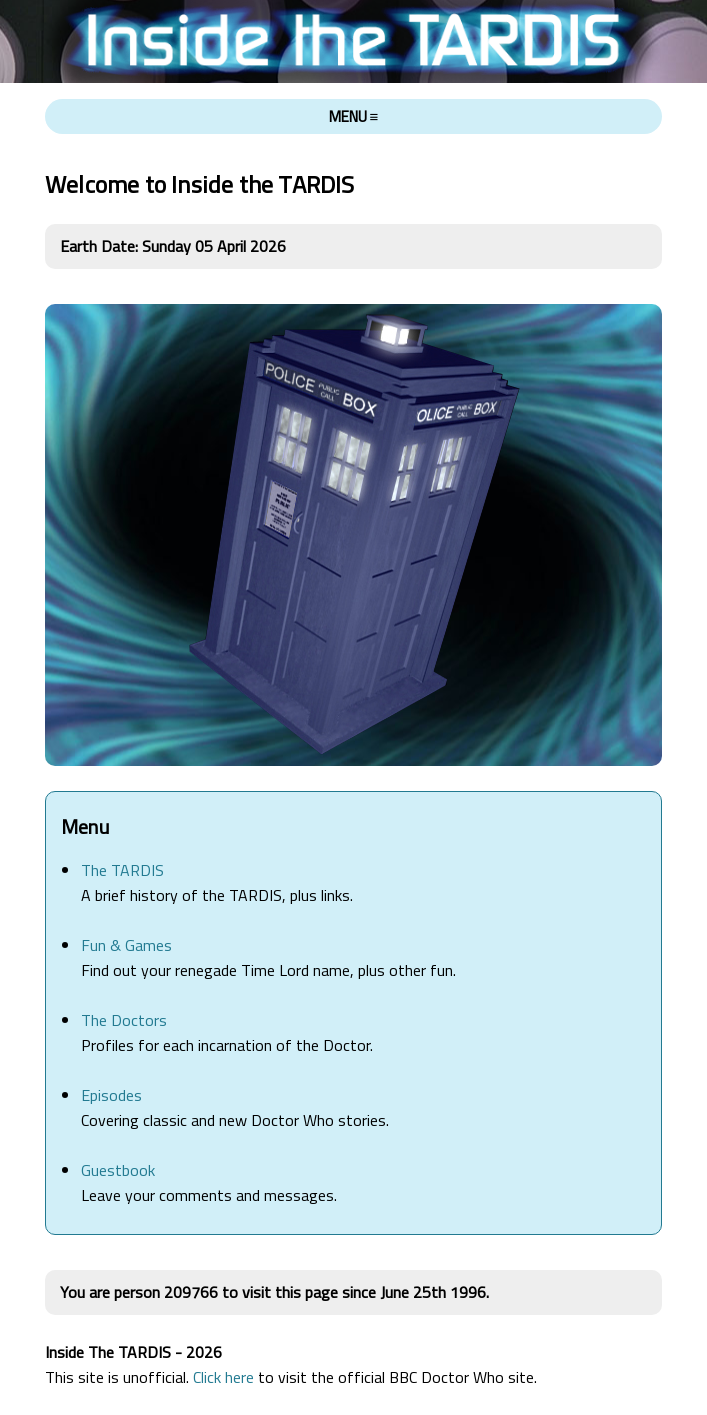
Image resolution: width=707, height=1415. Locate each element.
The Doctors (124, 1020)
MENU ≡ (354, 116)
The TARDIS (122, 870)
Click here (223, 1377)
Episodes (111, 1095)
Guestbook (118, 1170)
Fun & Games (126, 945)
